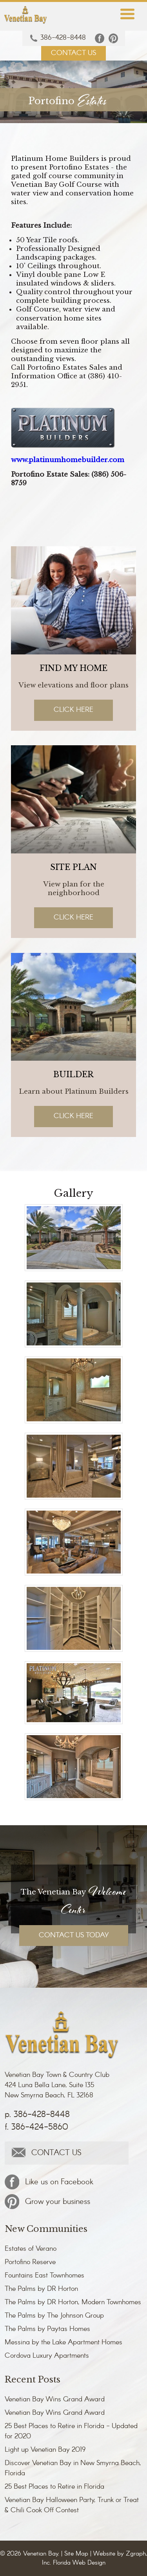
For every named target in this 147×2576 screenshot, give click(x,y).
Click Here (73, 710)
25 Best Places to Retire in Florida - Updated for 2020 (71, 2431)
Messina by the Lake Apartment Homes (63, 2342)
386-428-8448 (58, 37)
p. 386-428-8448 (37, 2114)
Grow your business (47, 2201)
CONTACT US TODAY (74, 1935)
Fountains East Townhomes (44, 2275)
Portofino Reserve (30, 2262)
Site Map (76, 2553)
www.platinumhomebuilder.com (67, 460)
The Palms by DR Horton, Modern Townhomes (73, 2302)
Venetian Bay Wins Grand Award (55, 2399)
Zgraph (136, 2553)
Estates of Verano (30, 2249)
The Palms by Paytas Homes (47, 2329)
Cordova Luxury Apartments (47, 2356)
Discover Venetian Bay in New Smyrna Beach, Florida (73, 2468)
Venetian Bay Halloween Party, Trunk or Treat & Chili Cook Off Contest (72, 2505)
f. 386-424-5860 (36, 2127)
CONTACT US (73, 53)
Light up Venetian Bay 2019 (45, 2450)
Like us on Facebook (49, 2181)
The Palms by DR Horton (41, 2289)
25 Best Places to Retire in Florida (54, 2487)
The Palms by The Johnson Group (54, 2316)
